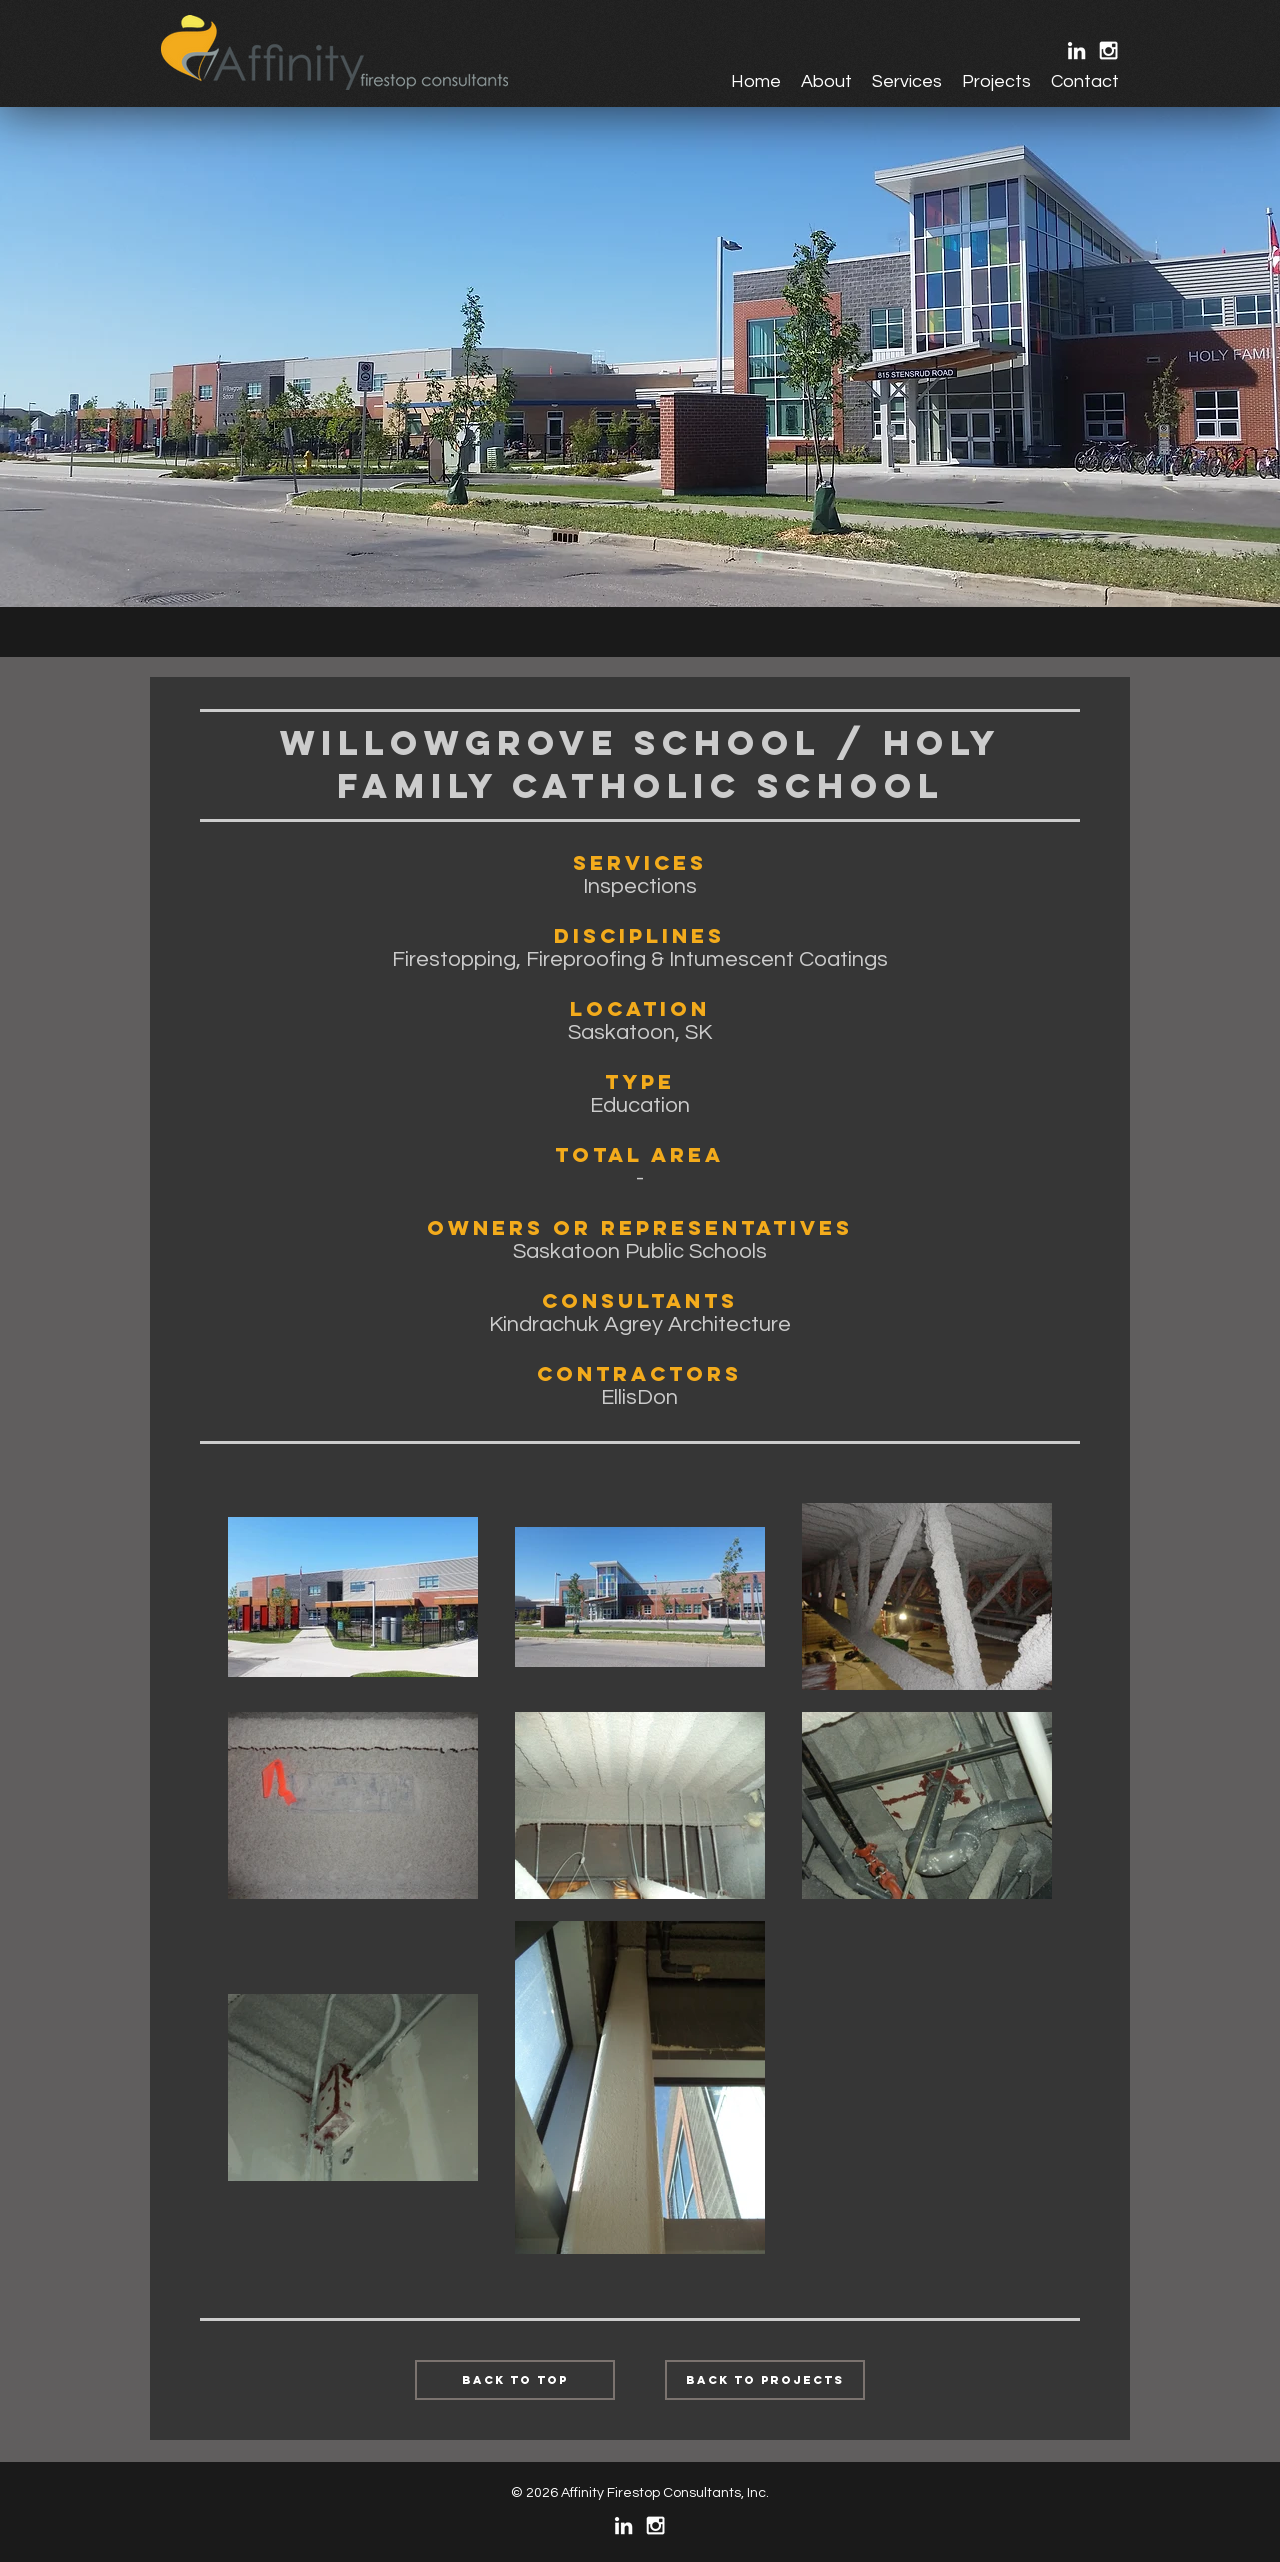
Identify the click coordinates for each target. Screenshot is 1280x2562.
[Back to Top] (515, 2380)
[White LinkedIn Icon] (1076, 50)
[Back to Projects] (765, 2380)
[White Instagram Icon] (1108, 50)
